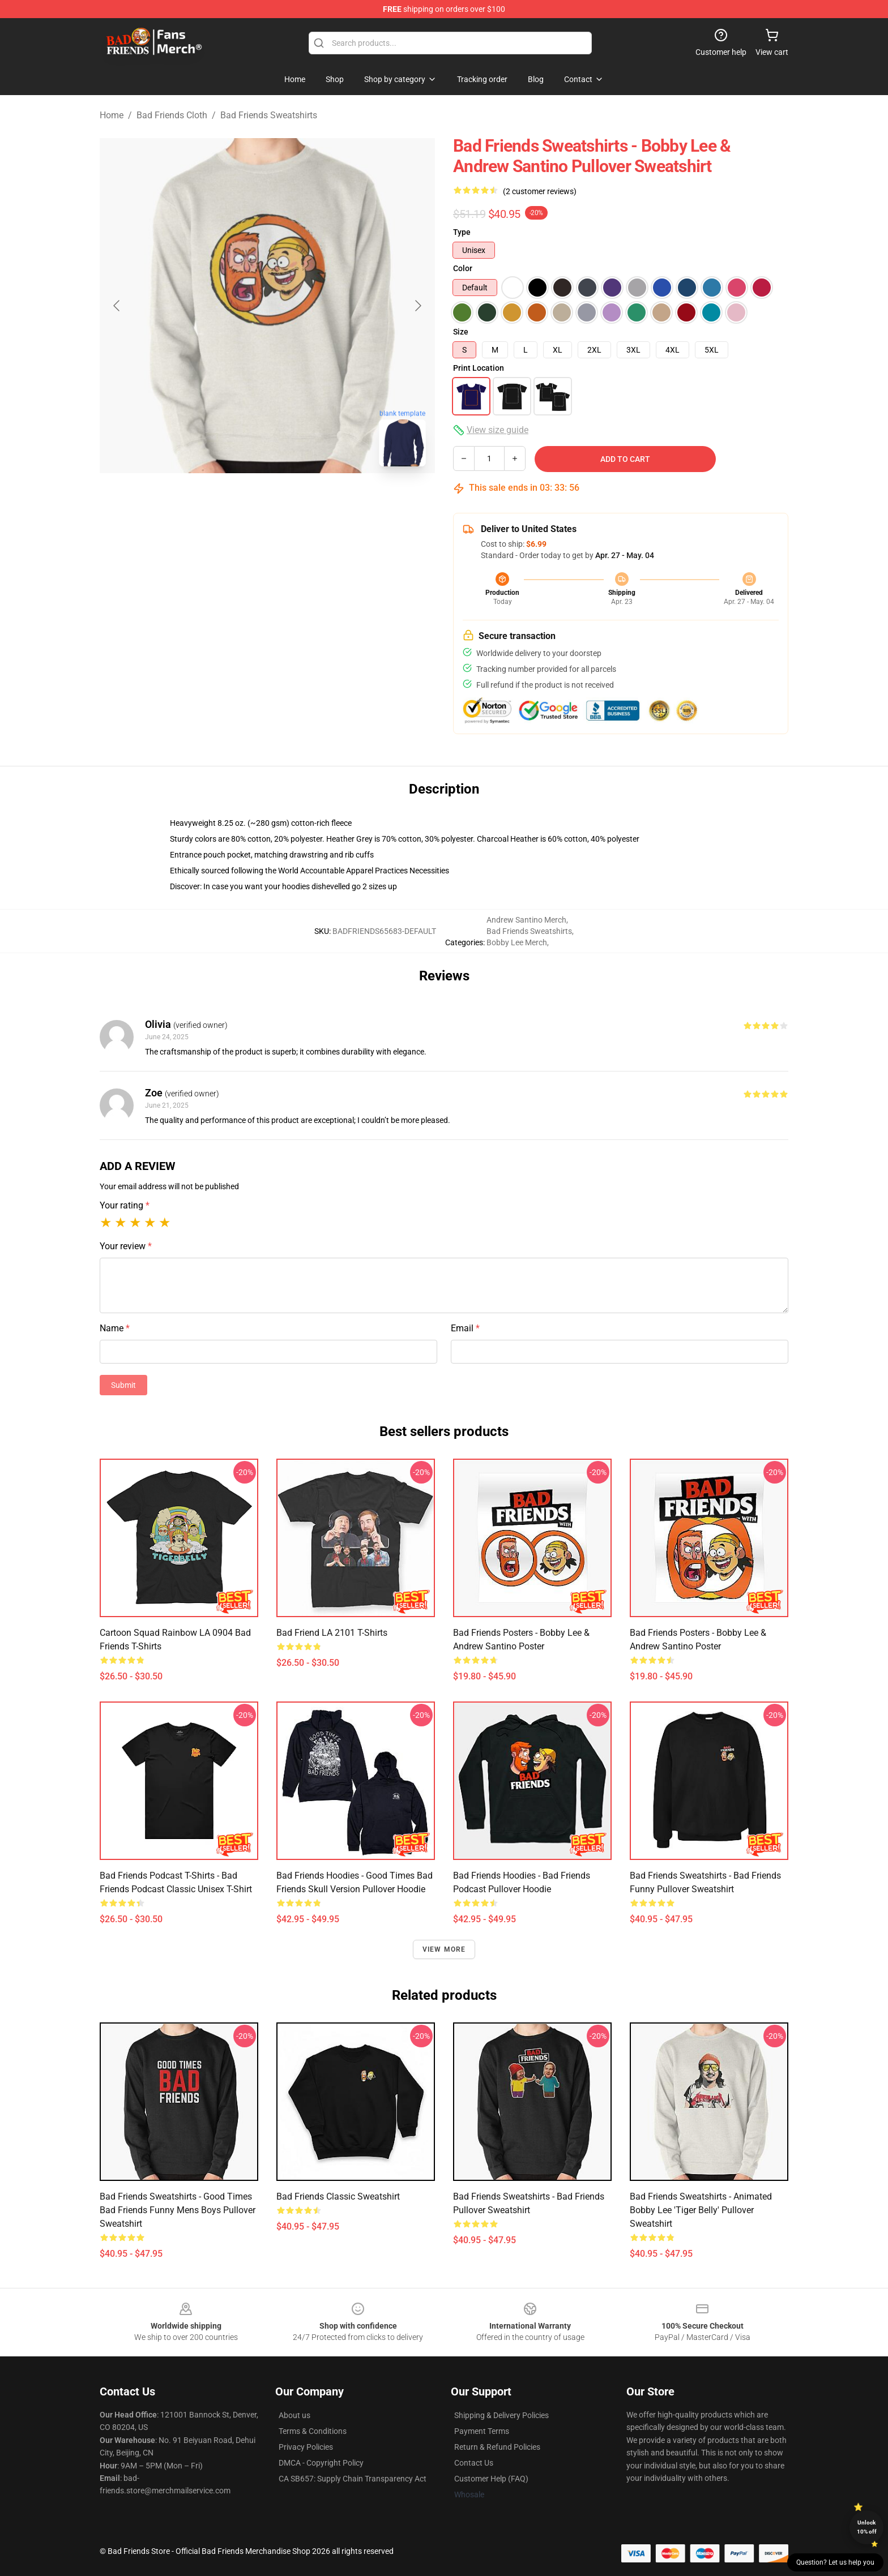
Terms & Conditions (313, 2431)
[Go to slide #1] (238, 500)
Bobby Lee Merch (516, 942)
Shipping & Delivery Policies (501, 2415)
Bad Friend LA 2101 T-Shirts (331, 1632)
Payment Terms (481, 2431)
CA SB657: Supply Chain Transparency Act (352, 2478)
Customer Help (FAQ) (491, 2478)
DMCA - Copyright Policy (321, 2462)
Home (111, 115)
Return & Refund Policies (497, 2446)
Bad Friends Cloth (171, 115)
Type (462, 232)
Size (460, 331)
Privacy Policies (306, 2446)
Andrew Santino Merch (526, 919)
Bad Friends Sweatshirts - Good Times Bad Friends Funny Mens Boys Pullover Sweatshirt (177, 2210)
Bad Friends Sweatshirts (268, 115)
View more (444, 1949)
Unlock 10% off (867, 2527)
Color (462, 268)
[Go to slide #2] (297, 500)
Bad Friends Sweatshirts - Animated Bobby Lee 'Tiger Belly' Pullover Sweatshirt (701, 2210)
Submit (123, 1385)
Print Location (478, 367)
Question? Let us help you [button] (835, 2562)
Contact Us (473, 2462)
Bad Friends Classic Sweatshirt (338, 2196)
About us (294, 2415)
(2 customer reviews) (540, 191)
